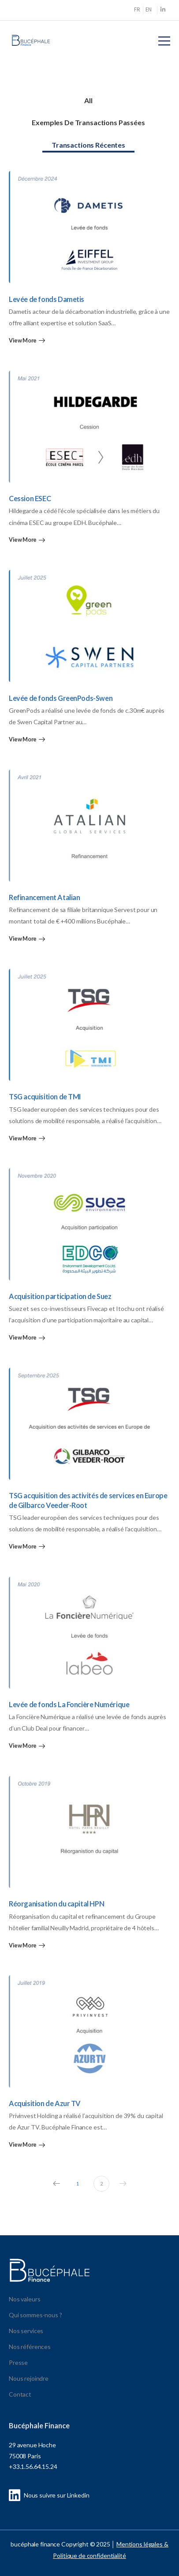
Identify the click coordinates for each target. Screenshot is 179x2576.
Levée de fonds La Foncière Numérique (69, 1704)
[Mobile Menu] (164, 41)
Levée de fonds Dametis (46, 299)
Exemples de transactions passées (88, 122)
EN (148, 9)
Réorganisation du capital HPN (56, 1903)
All (88, 100)
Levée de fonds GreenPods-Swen (60, 698)
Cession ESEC (30, 498)
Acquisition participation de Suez (60, 1296)
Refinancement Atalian (44, 897)
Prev (54, 2184)
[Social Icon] (163, 10)
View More (23, 341)
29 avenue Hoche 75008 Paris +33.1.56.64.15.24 (33, 2455)
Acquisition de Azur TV (45, 2103)
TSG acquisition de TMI (45, 1096)
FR (137, 9)
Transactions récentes (88, 145)
